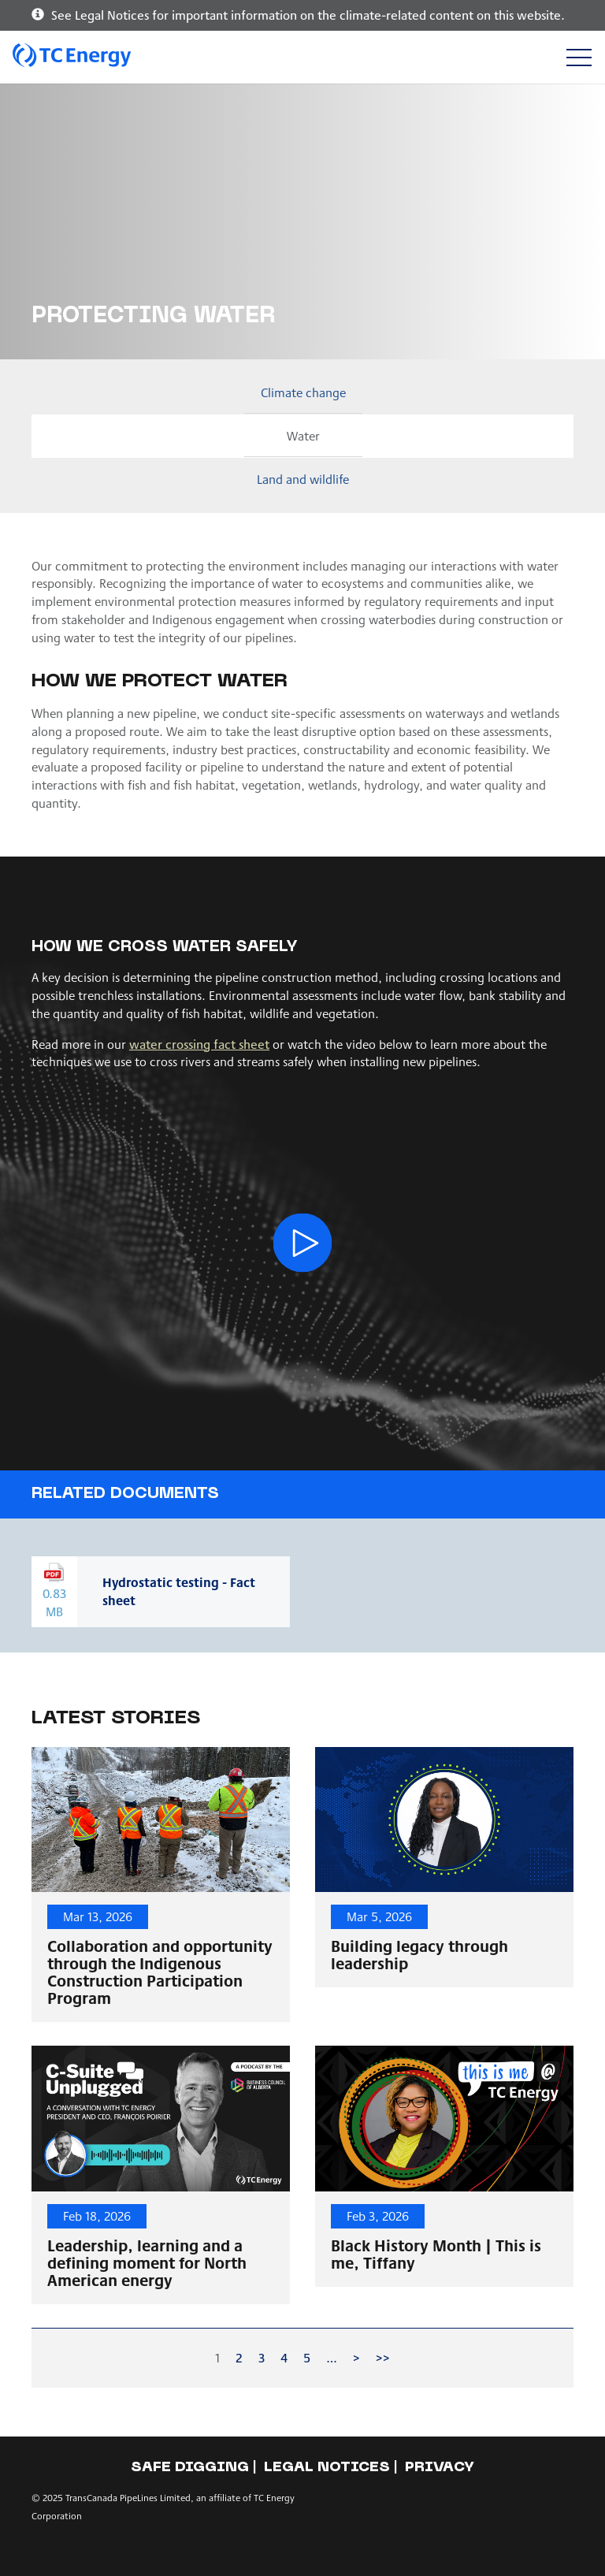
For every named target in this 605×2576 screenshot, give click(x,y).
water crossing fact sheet (199, 1044)
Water (303, 435)
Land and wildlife (303, 479)
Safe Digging (190, 2467)
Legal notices (327, 2467)
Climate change (303, 392)
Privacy (439, 2467)
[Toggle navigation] (578, 57)
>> (383, 2357)
